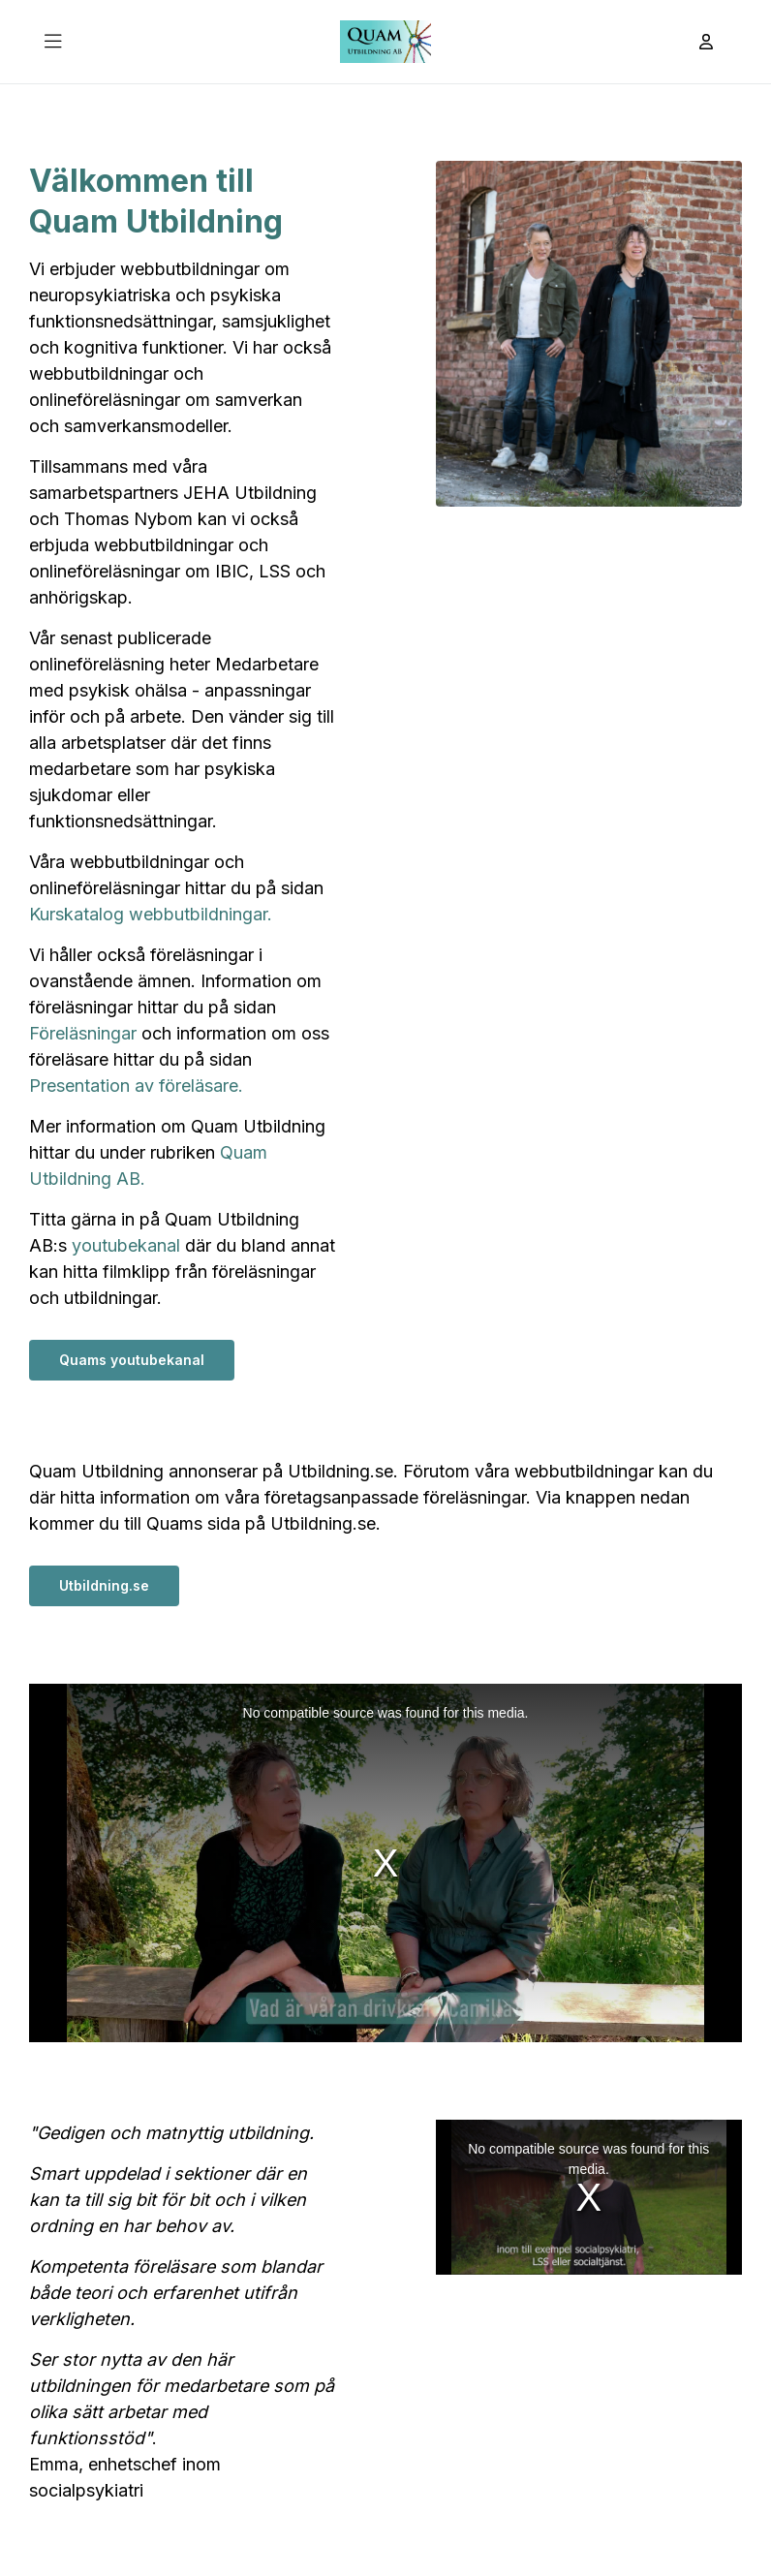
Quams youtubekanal (131, 1359)
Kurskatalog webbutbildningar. (150, 914)
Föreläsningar (83, 1033)
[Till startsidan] (385, 41)
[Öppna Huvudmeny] (53, 41)
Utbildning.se (104, 1585)
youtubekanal (126, 1245)
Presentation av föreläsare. (136, 1085)
